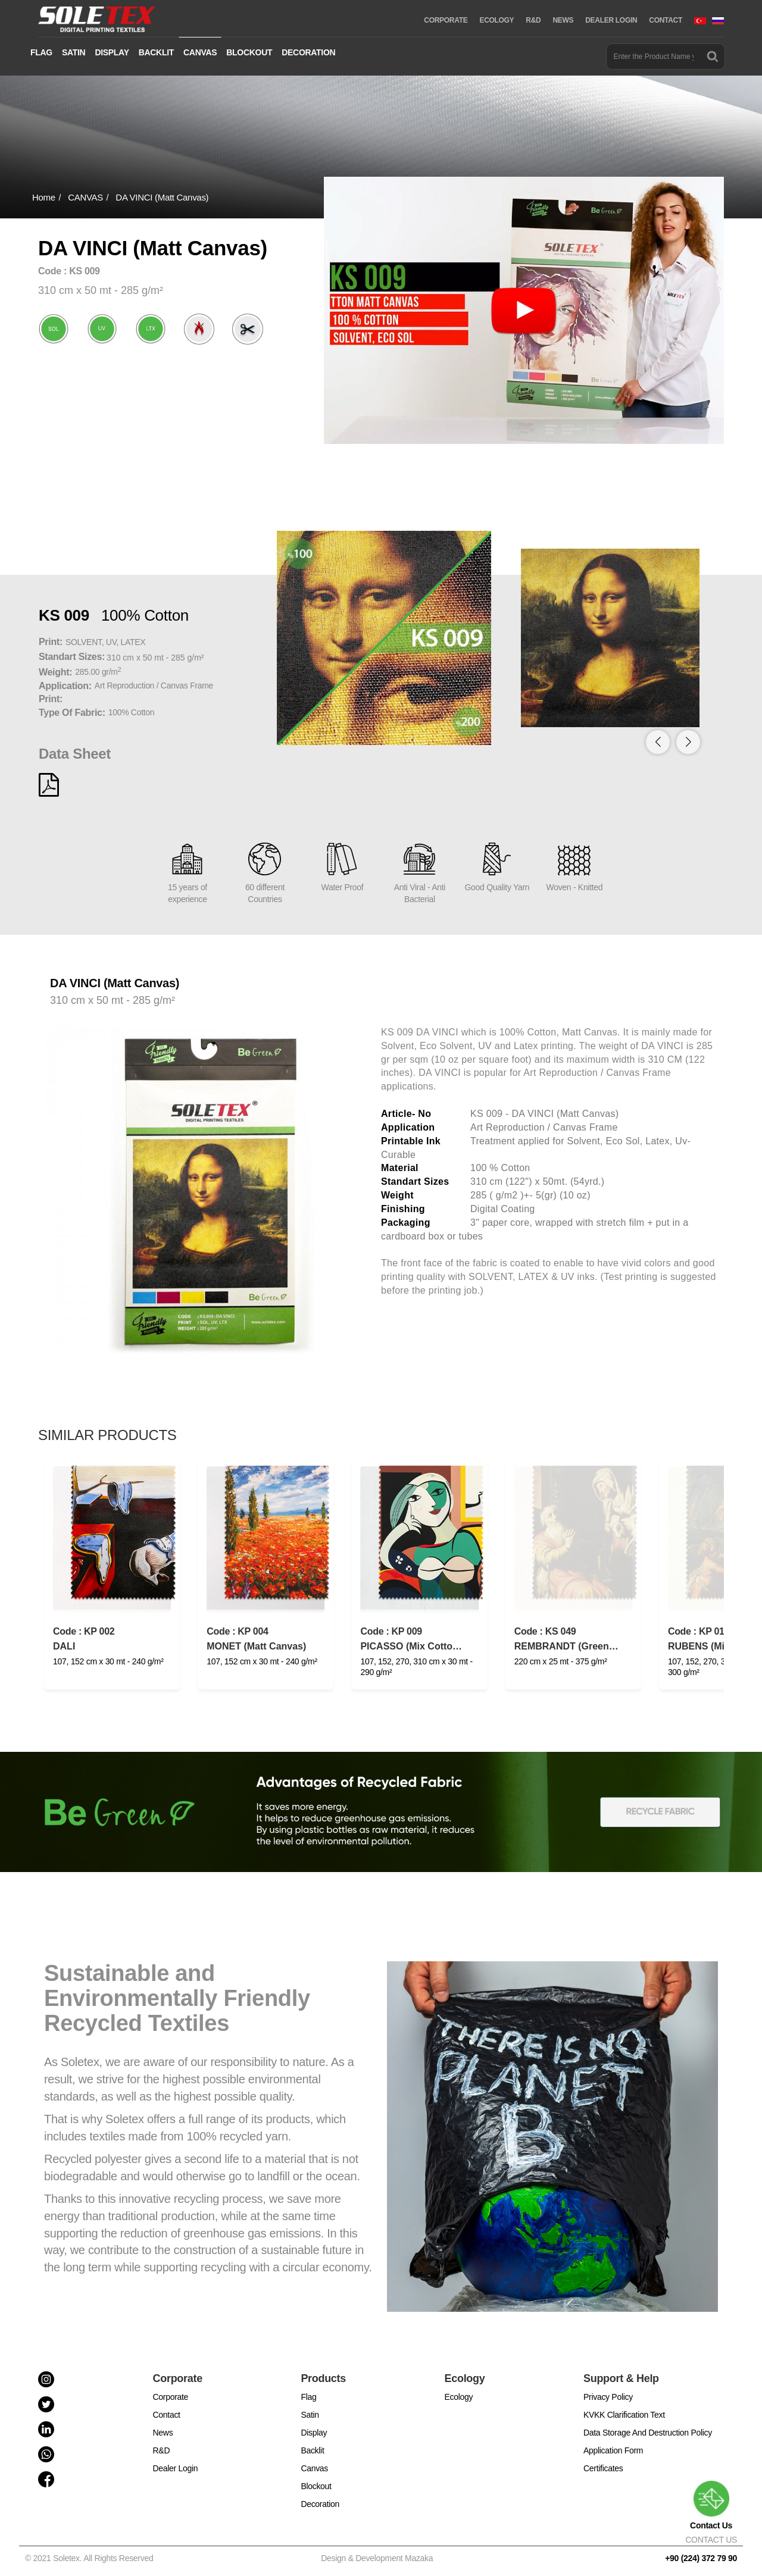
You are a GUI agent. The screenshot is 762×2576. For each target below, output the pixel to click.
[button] (688, 742)
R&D (533, 20)
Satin (309, 2415)
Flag (308, 2397)
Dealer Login (175, 2468)
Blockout (316, 2486)
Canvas (314, 2468)
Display (314, 2432)
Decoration (320, 2504)
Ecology (459, 2397)
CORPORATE (445, 20)
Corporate (171, 2397)
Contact (166, 2415)
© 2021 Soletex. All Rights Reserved (91, 2558)
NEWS (562, 20)
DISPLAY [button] (112, 52)
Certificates (603, 2468)
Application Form (613, 2450)
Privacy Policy (608, 2397)
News (163, 2432)
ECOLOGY (496, 20)
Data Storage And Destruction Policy (647, 2432)
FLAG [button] (41, 52)
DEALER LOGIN (611, 20)
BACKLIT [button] (156, 52)
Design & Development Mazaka (377, 2558)
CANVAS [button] (200, 52)
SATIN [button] (73, 52)
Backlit (312, 2450)
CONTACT (665, 20)
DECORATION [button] (308, 52)
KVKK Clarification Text (624, 2415)
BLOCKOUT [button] (249, 52)
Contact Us (711, 2505)
